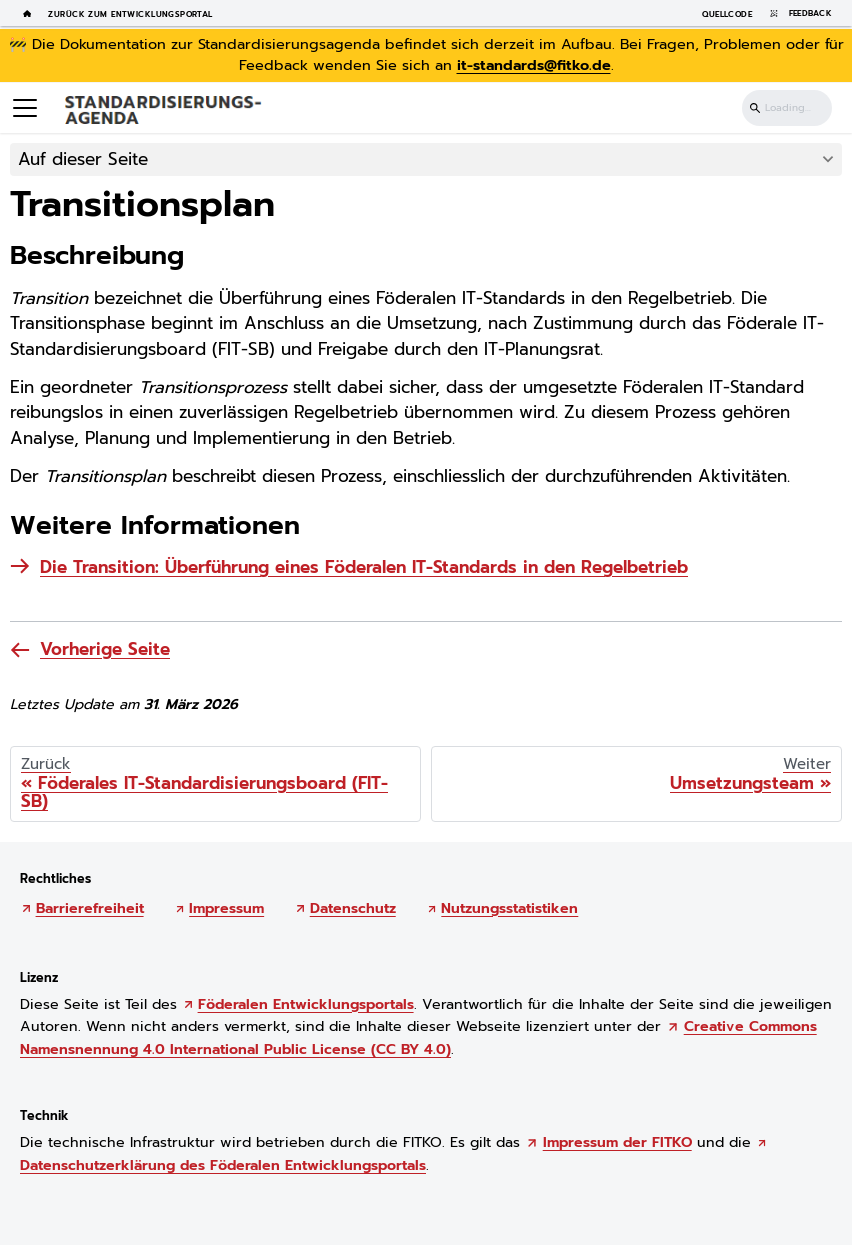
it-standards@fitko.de (534, 65)
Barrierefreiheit (90, 908)
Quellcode (727, 13)
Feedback (797, 13)
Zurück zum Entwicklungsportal (130, 13)
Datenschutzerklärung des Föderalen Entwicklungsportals (223, 1165)
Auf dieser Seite (83, 159)
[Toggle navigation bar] (25, 108)
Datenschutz (353, 908)
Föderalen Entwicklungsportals (306, 1004)
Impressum (226, 908)
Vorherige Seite (105, 649)
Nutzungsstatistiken (509, 908)
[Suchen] (787, 108)
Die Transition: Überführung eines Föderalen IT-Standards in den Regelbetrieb (364, 567)
